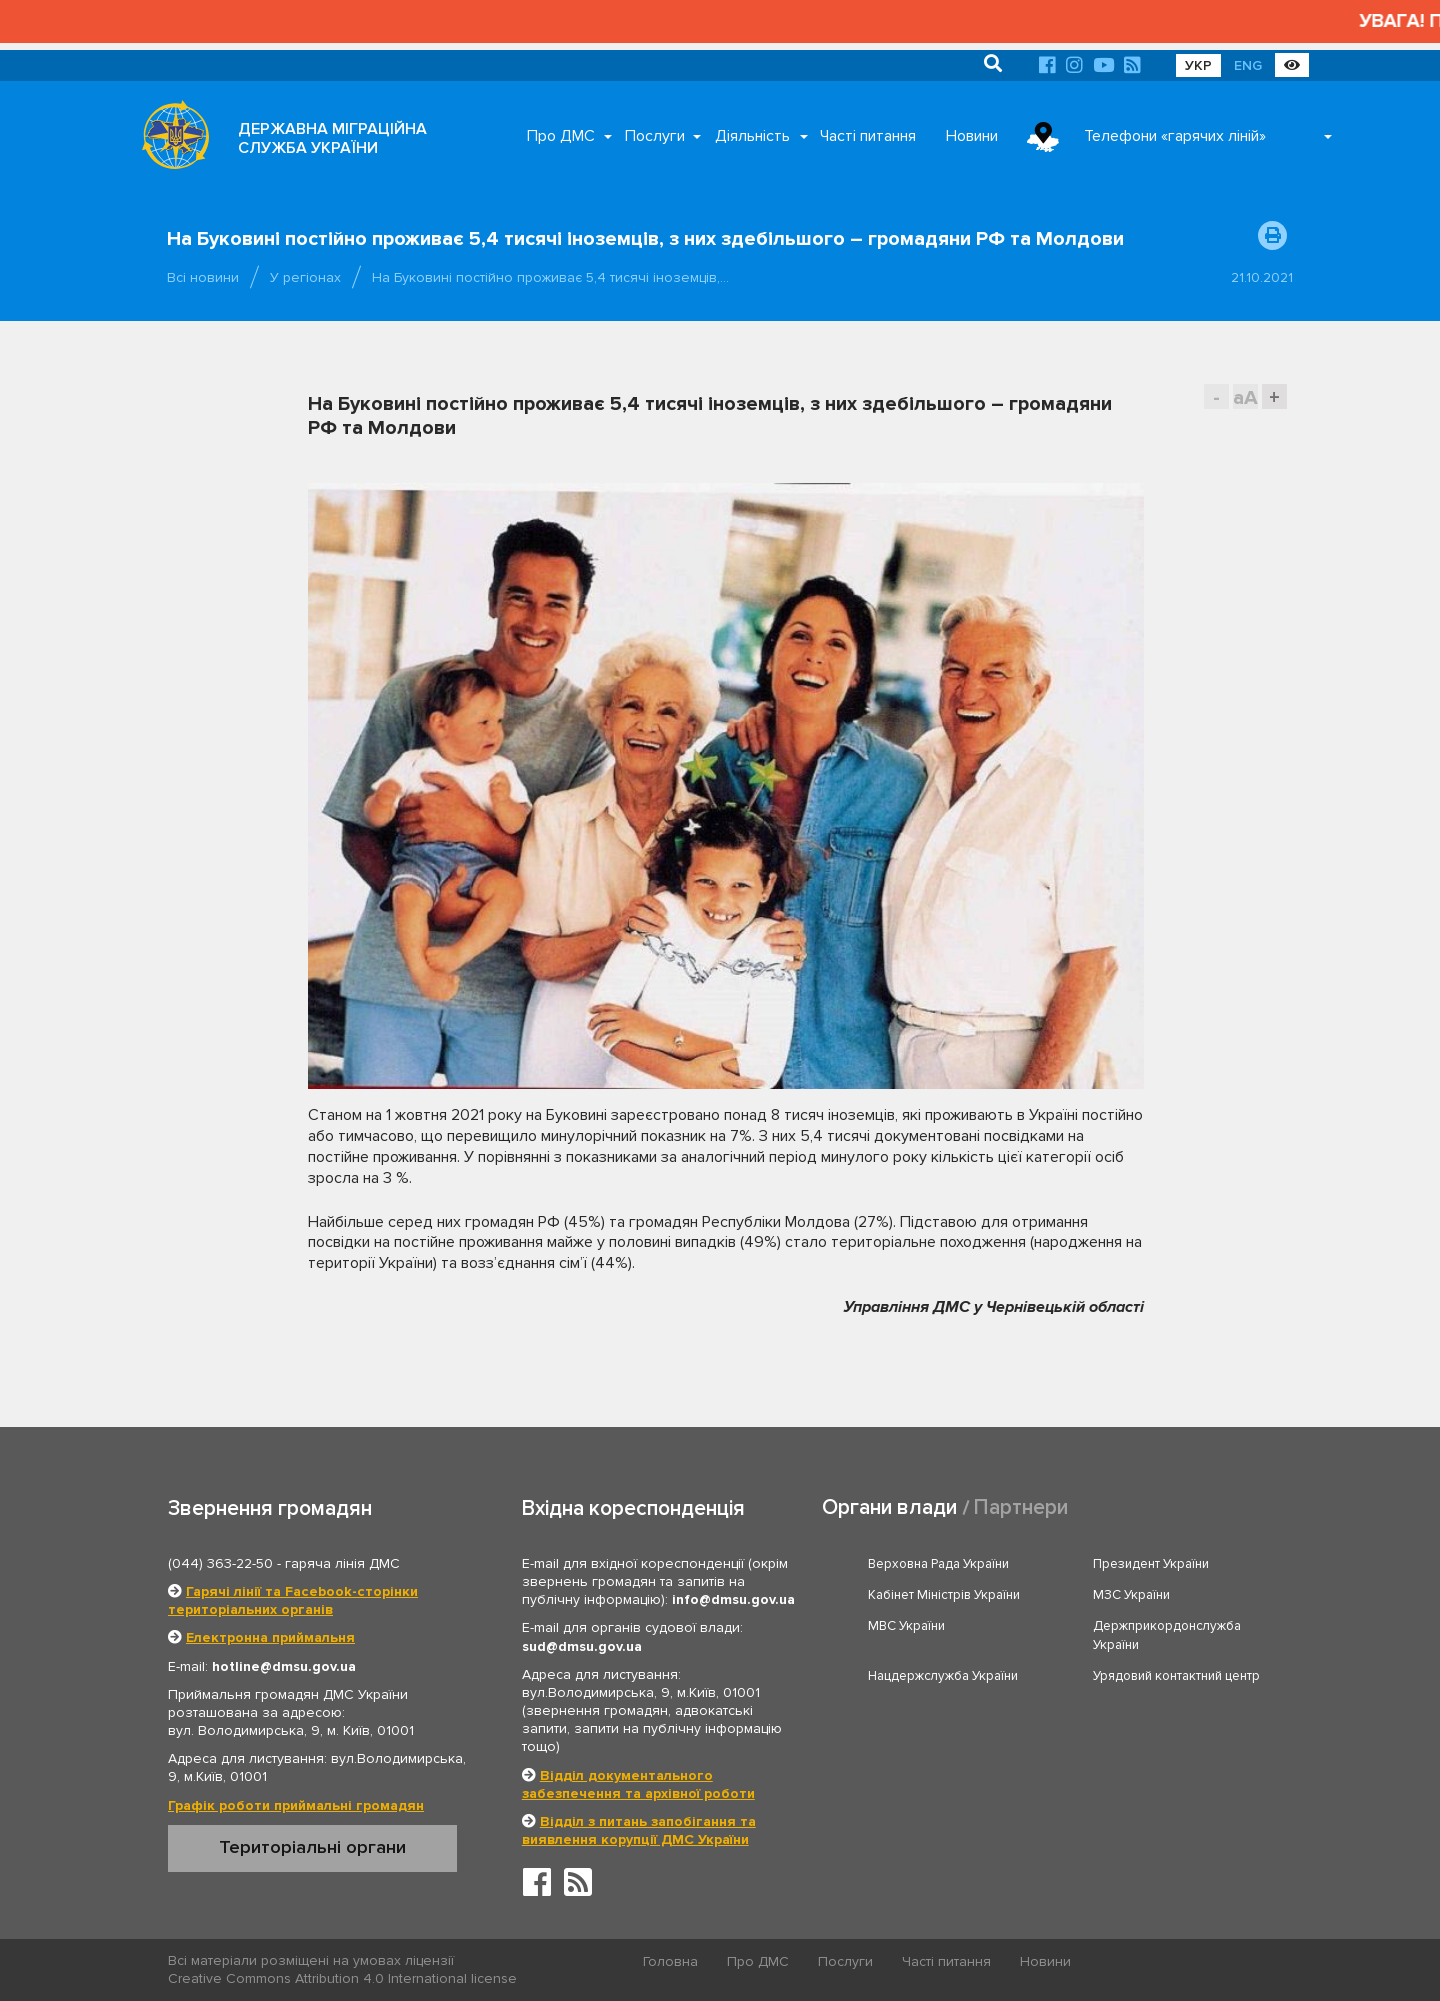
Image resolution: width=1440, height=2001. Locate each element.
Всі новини (203, 277)
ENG (1248, 65)
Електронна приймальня (270, 1637)
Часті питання (868, 136)
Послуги (655, 136)
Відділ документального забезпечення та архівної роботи (638, 1784)
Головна (670, 1961)
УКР (1198, 65)
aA (1245, 397)
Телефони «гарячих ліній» (1175, 136)
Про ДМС (561, 136)
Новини (972, 136)
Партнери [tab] (1021, 1507)
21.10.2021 (1262, 277)
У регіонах (305, 277)
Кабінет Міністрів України (944, 1595)
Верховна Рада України (938, 1564)
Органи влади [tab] (889, 1507)
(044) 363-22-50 (220, 1563)
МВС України (906, 1626)
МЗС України (1131, 1595)
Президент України (1151, 1564)
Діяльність (752, 136)
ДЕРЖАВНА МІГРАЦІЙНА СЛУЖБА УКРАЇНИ (332, 138)
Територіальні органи (312, 1847)
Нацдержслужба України (943, 1676)
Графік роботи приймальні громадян (296, 1805)
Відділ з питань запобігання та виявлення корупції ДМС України (639, 1830)
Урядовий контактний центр (1176, 1676)
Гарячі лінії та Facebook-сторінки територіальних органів (293, 1600)
